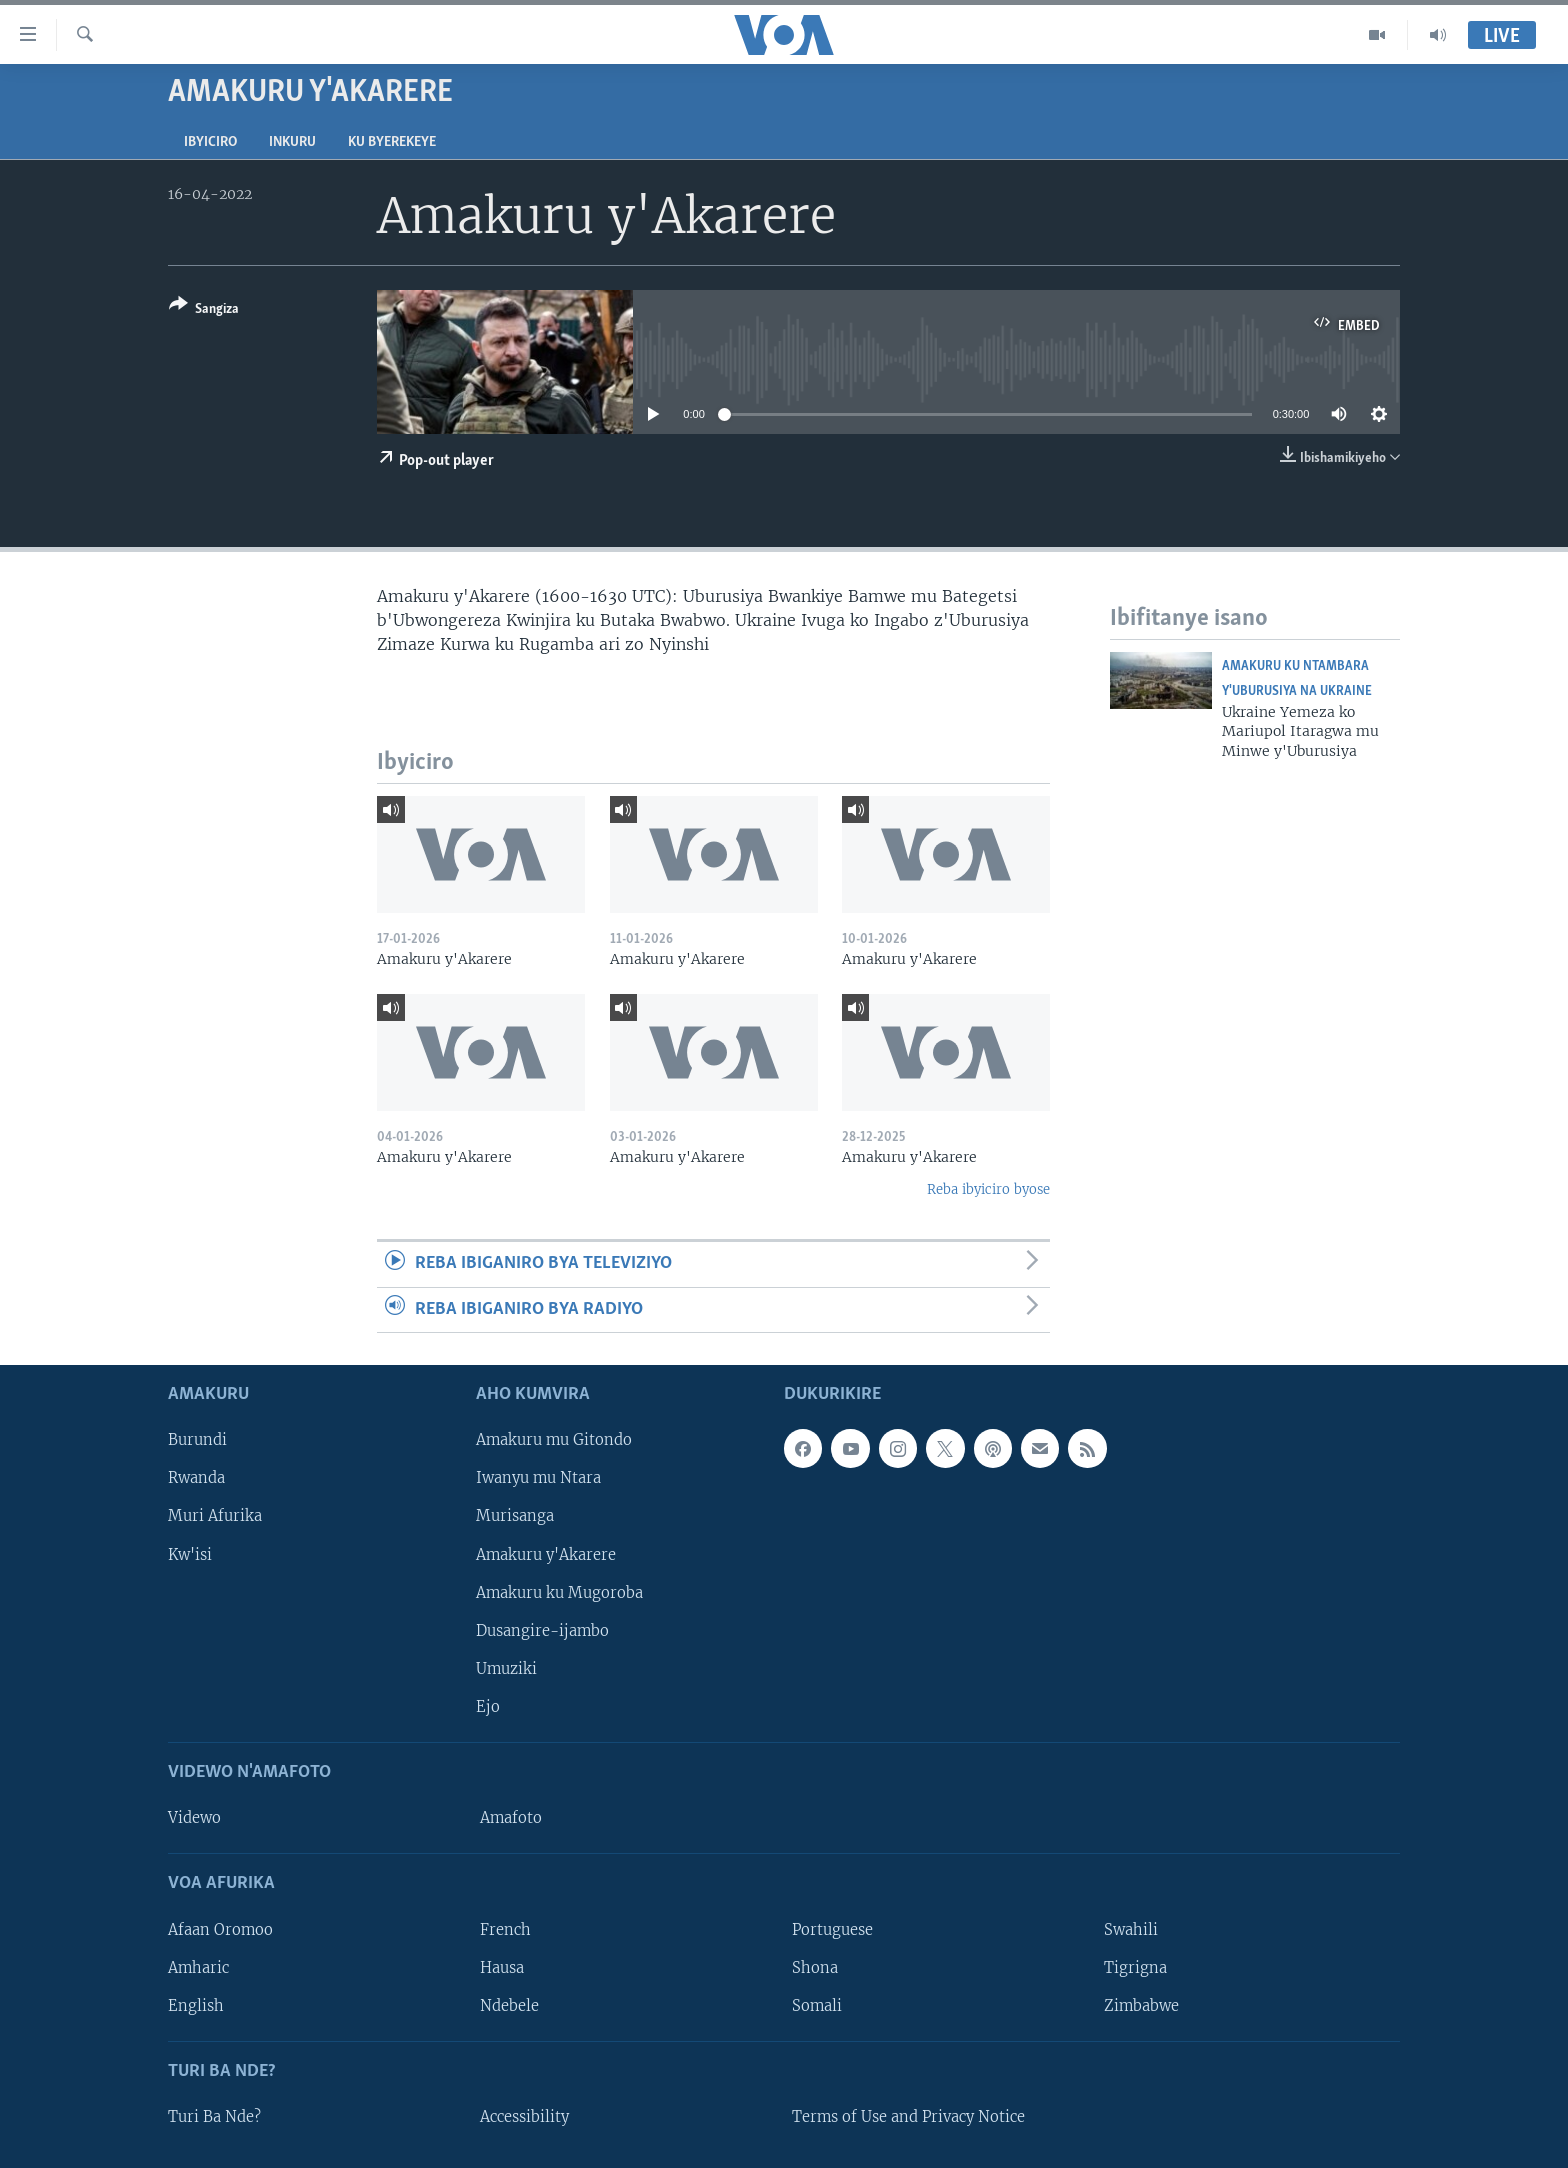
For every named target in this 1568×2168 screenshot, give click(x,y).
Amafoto (511, 1818)
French (505, 1929)
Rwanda (196, 1478)
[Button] (204, 310)
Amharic (198, 1968)
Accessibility (524, 2117)
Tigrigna (1135, 1968)
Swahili (1131, 1929)
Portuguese (832, 1929)
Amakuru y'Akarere (546, 1554)
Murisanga (515, 1516)
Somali (817, 2006)
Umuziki (506, 1669)
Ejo (488, 1707)
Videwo (194, 1818)
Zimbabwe (1141, 2006)
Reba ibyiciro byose (988, 1189)
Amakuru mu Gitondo (554, 1440)
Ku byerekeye (392, 142)
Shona (815, 1968)
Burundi (197, 1440)
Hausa (502, 1968)
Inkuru (292, 142)
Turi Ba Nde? (214, 2117)
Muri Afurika (215, 1516)
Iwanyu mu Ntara (538, 1478)
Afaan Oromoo (220, 1929)
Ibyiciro (210, 142)
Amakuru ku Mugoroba (559, 1593)
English (196, 2006)
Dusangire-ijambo (542, 1631)
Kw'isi (190, 1554)
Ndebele (509, 2006)
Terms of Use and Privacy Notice (908, 2117)
